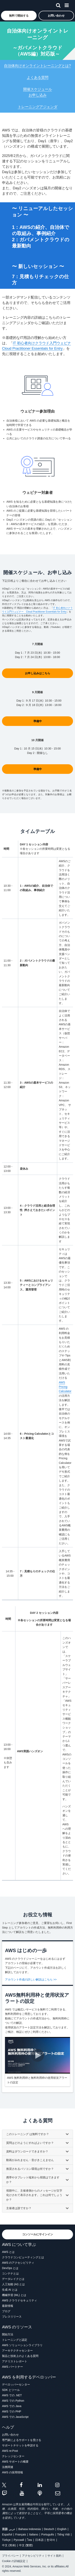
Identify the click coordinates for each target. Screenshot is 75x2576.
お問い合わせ (10, 2434)
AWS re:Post (10, 2450)
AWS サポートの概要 (15, 2461)
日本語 (39, 2539)
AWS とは (8, 2251)
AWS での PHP (11, 2411)
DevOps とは (10, 2268)
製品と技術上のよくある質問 (20, 2356)
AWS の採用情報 (12, 2472)
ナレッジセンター (13, 2456)
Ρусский (19, 2539)
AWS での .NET (12, 2395)
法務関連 (7, 2467)
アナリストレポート (14, 2361)
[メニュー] (66, 4)
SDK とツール (11, 2389)
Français (20, 2534)
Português (47, 2534)
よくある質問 (37, 77)
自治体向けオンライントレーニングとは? (37, 66)
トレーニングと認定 (14, 2339)
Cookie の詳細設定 (13, 2561)
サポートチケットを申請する (20, 2445)
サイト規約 (54, 2555)
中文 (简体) (9, 2545)
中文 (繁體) (26, 2545)
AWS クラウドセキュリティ (19, 2300)
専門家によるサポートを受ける (21, 2440)
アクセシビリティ (33, 2555)
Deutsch (49, 2529)
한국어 (51, 2539)
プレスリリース (12, 2316)
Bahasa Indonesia (29, 2529)
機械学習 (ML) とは (14, 2295)
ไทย (29, 2539)
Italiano (33, 2534)
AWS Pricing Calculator (65, 1387)
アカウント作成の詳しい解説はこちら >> (31, 1979)
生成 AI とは (9, 2289)
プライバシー (10, 2555)
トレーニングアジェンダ (37, 107)
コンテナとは (10, 2273)
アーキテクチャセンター (17, 2350)
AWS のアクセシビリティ (18, 2262)
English (61, 2529)
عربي (12, 2529)
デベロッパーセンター (16, 2384)
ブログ (6, 2311)
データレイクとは (13, 2278)
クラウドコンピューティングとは (23, 2257)
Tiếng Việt (63, 2534)
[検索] (58, 4)
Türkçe (6, 2539)
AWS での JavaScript (15, 2416)
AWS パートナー (12, 2366)
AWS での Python (13, 2400)
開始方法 (7, 2334)
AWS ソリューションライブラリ (22, 2345)
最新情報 (7, 2305)
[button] (19, 15)
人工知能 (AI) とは (13, 2284)
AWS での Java (11, 2406)
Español (7, 2534)
